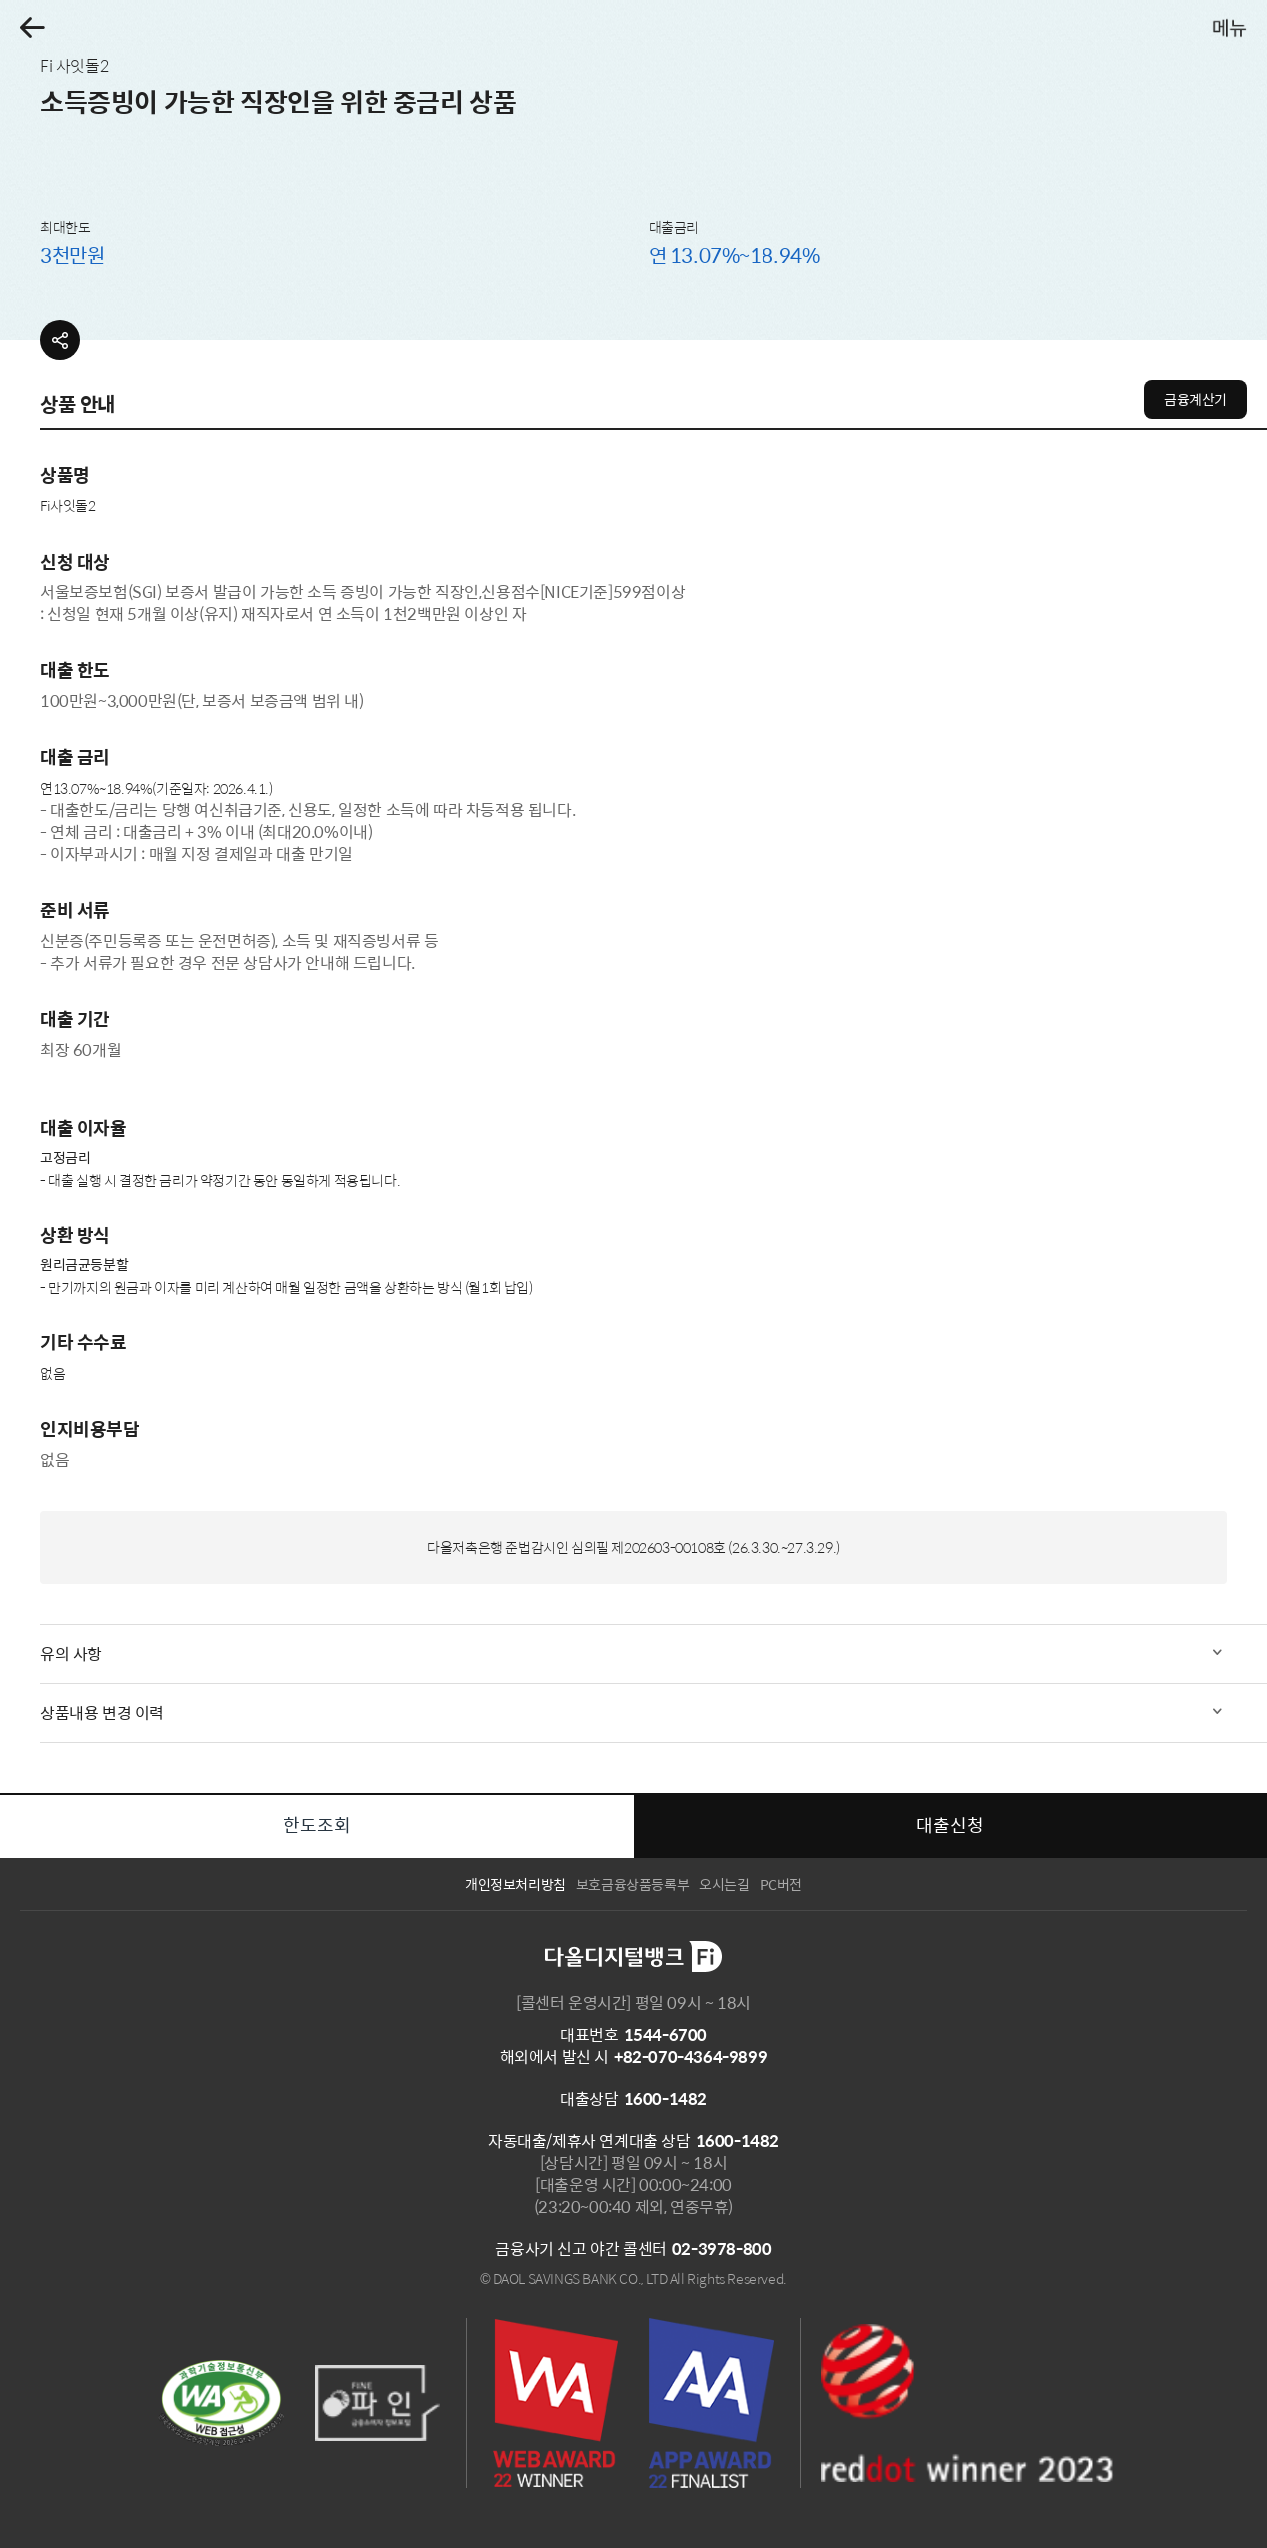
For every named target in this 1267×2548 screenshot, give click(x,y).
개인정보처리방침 (515, 1884)
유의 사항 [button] (71, 1653)
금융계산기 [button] (1195, 399)
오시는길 (724, 1884)
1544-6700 (665, 2034)
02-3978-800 (722, 2248)
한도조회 (317, 1824)
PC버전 (781, 1884)
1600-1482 (665, 2098)
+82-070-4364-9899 (690, 2056)
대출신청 (950, 1824)
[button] (32, 27)
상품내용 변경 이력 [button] (102, 1712)
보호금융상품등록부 (632, 1884)
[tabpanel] (633, 1023)
